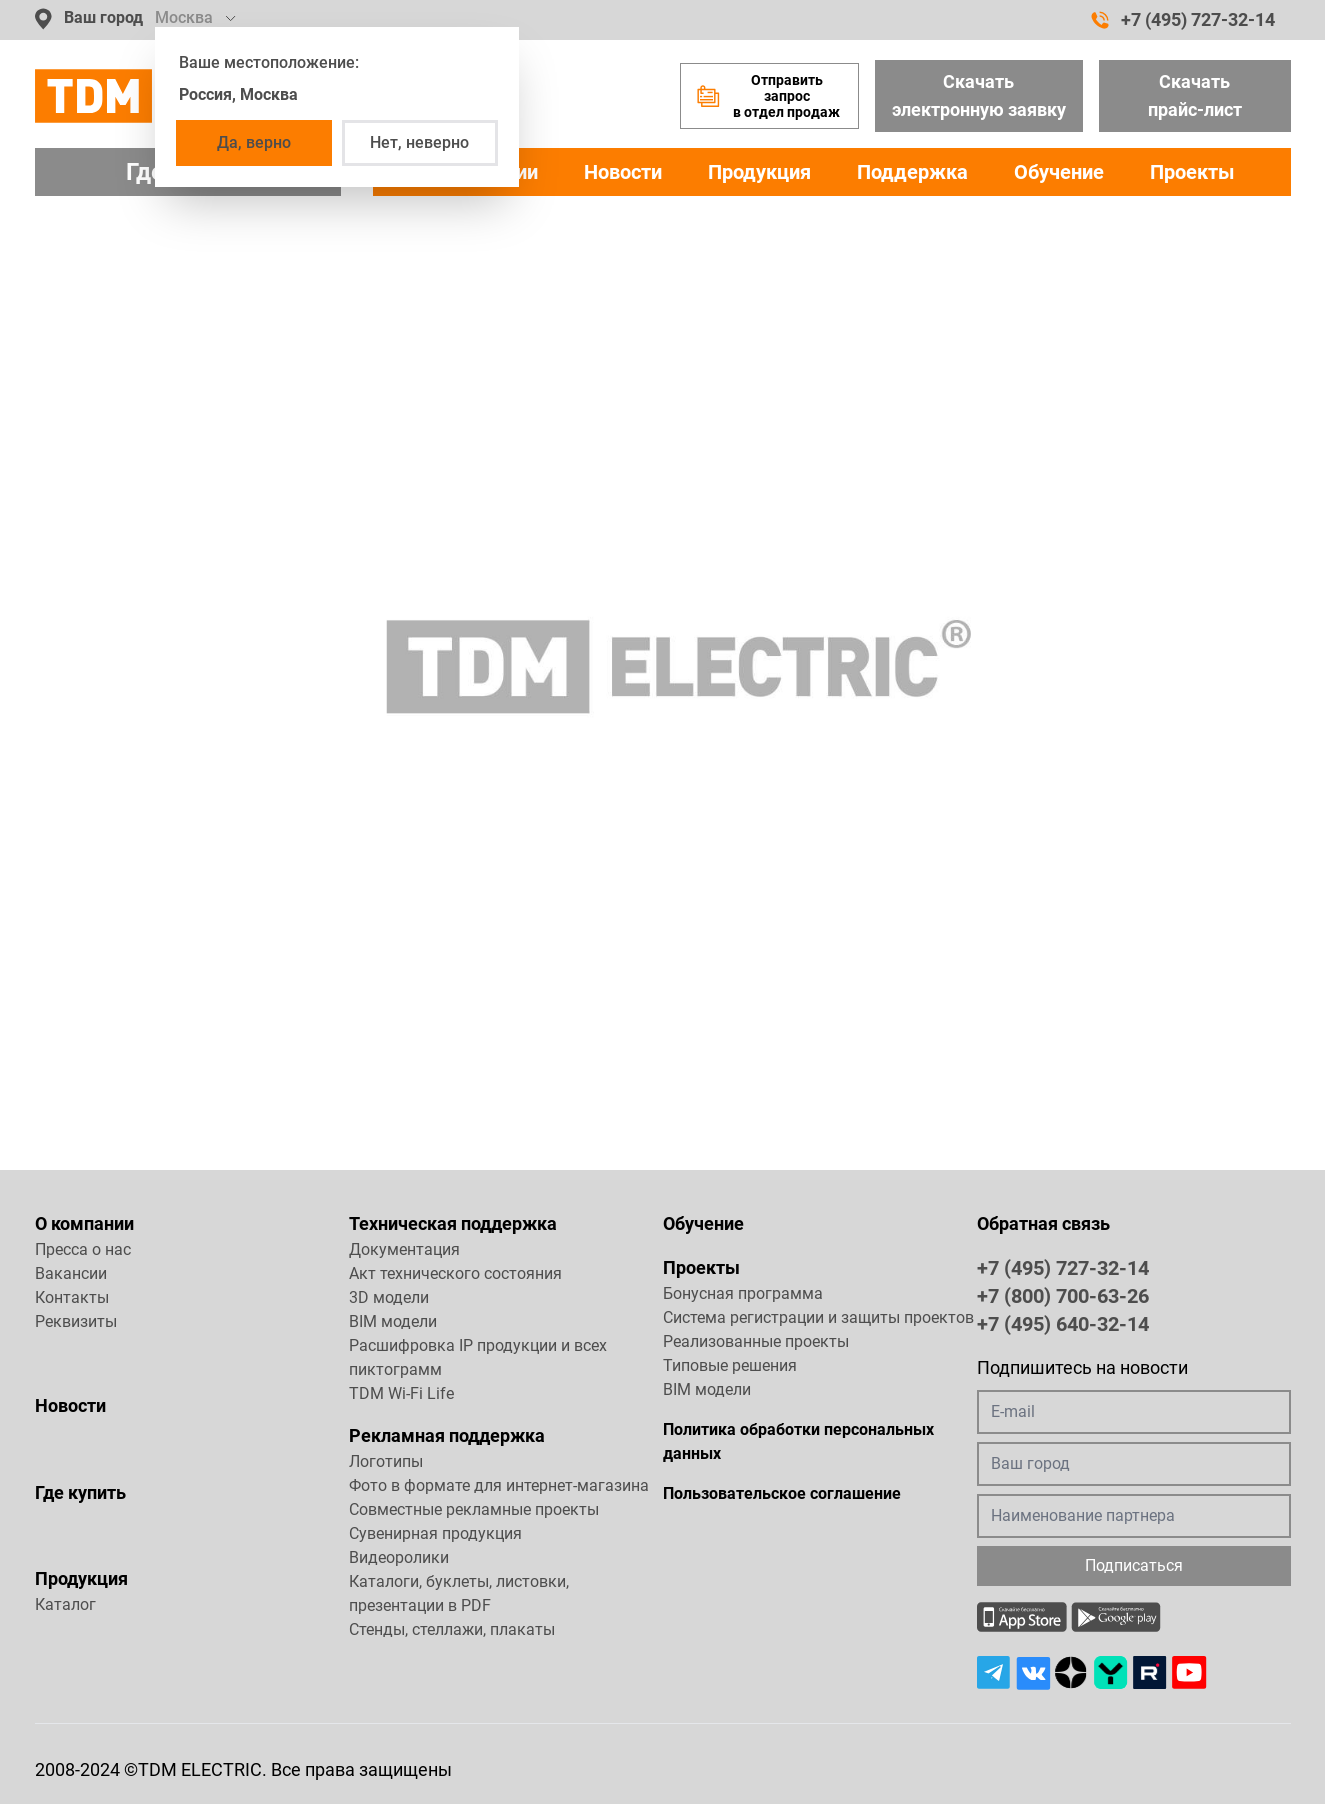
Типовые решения (730, 1365)
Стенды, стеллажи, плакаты (452, 1629)
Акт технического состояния (455, 1273)
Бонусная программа (743, 1293)
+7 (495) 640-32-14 (1063, 1323)
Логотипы (386, 1461)
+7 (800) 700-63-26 (1063, 1295)
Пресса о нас (83, 1249)
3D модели (389, 1297)
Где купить (80, 1492)
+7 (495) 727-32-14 (1183, 20)
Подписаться (1134, 1565)
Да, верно (254, 142)
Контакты (72, 1297)
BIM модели (393, 1321)
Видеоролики (399, 1557)
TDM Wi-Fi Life (401, 1393)
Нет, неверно (419, 142)
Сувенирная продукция (435, 1533)
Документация (404, 1249)
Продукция (759, 172)
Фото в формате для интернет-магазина (499, 1485)
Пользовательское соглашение (782, 1493)
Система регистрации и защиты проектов (818, 1317)
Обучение (1059, 172)
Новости (623, 172)
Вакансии (71, 1273)
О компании (84, 1223)
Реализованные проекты (756, 1341)
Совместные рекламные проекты (474, 1509)
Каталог (65, 1604)
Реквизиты (76, 1321)
